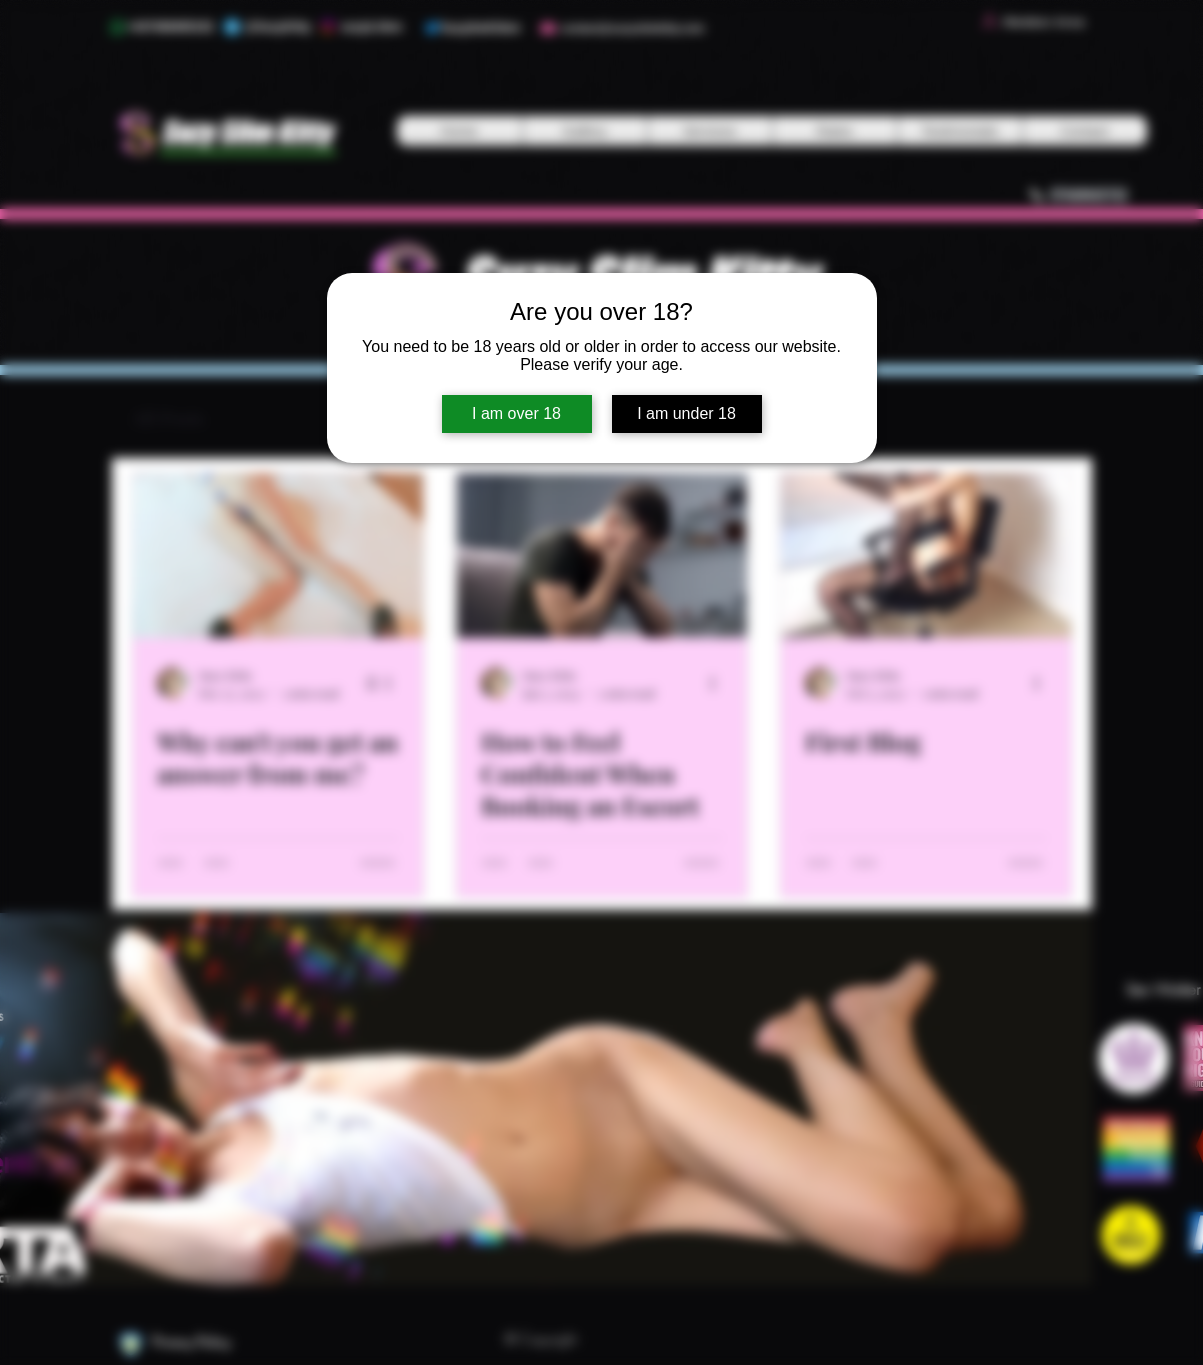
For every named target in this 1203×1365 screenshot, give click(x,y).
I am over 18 (516, 413)
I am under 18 (686, 413)
